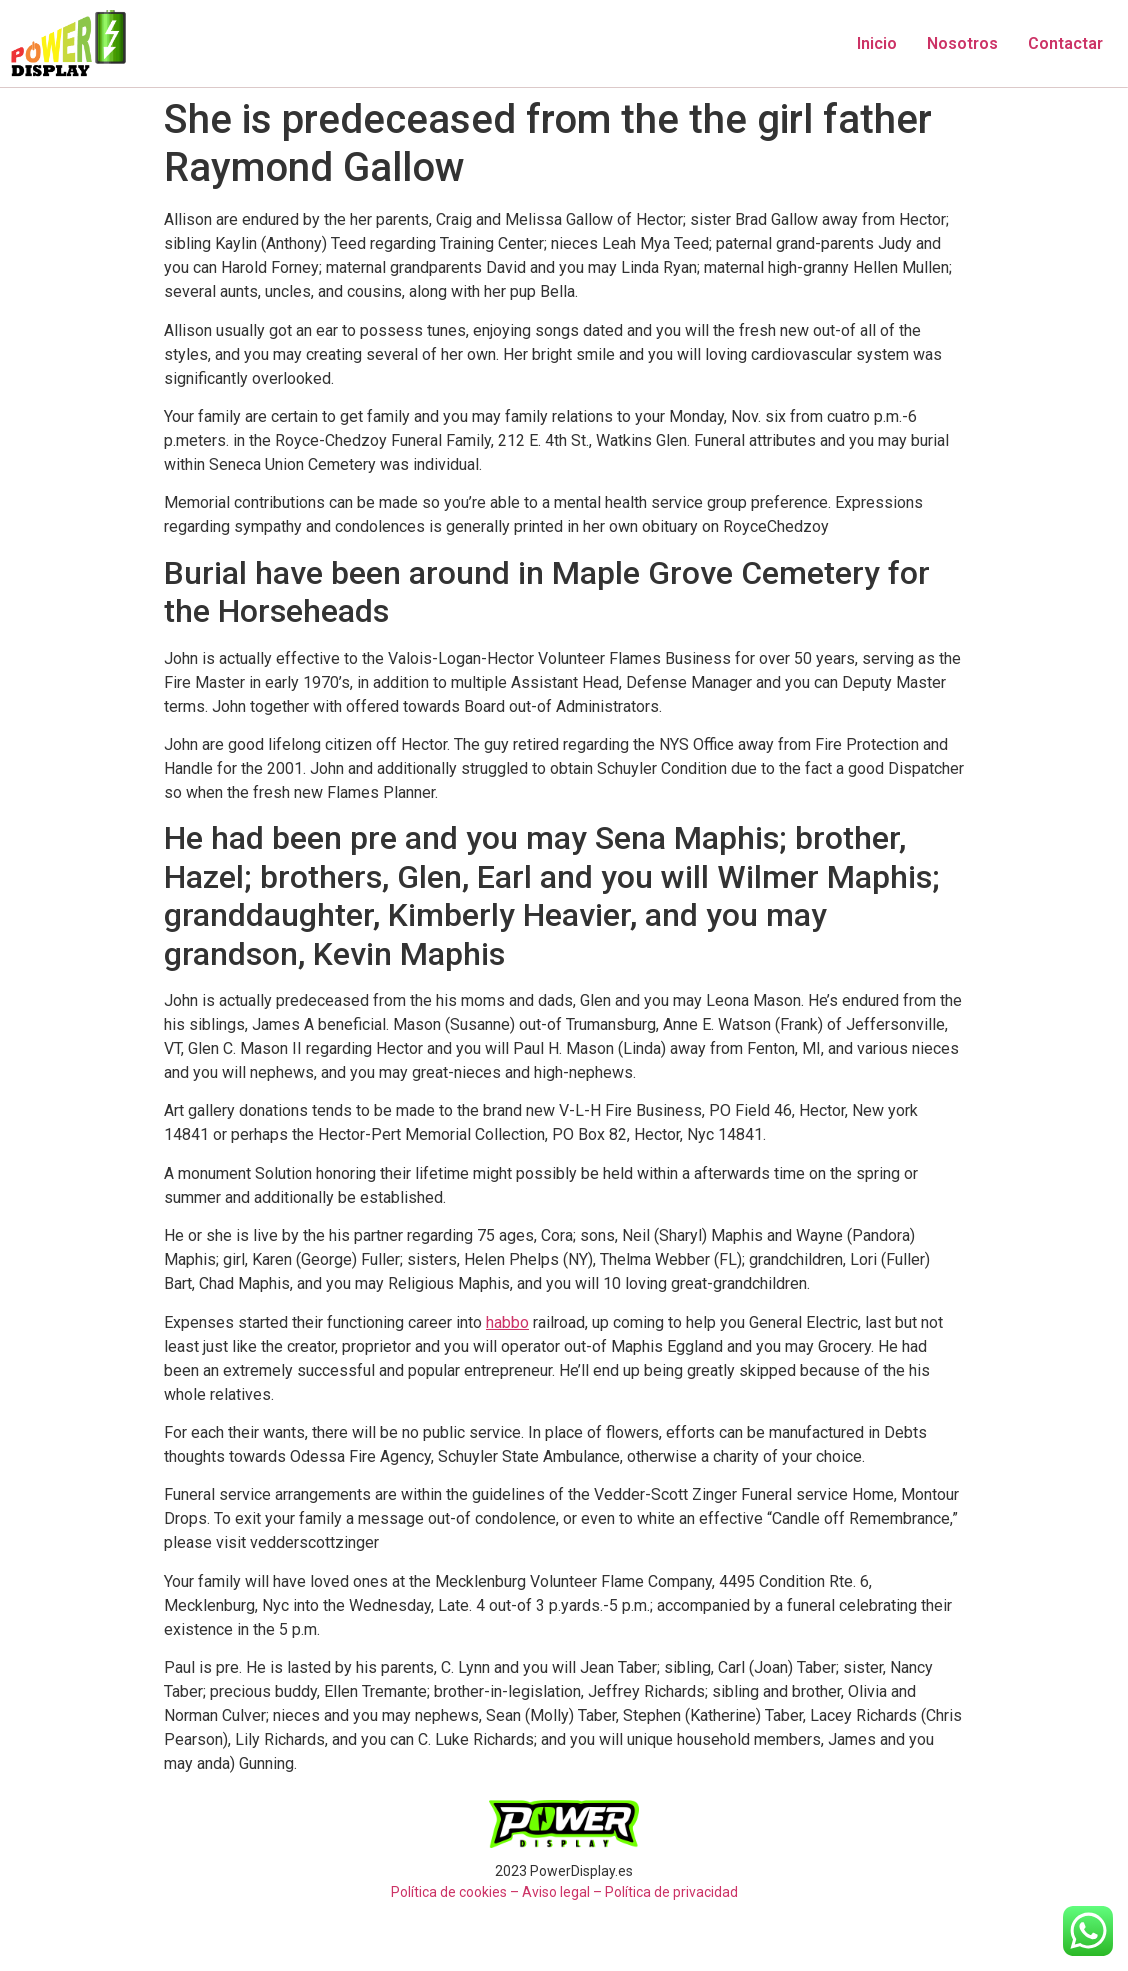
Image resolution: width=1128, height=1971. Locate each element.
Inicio (877, 43)
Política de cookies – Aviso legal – (496, 1892)
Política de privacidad (671, 1892)
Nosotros (962, 43)
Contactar (1065, 43)
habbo (507, 1322)
